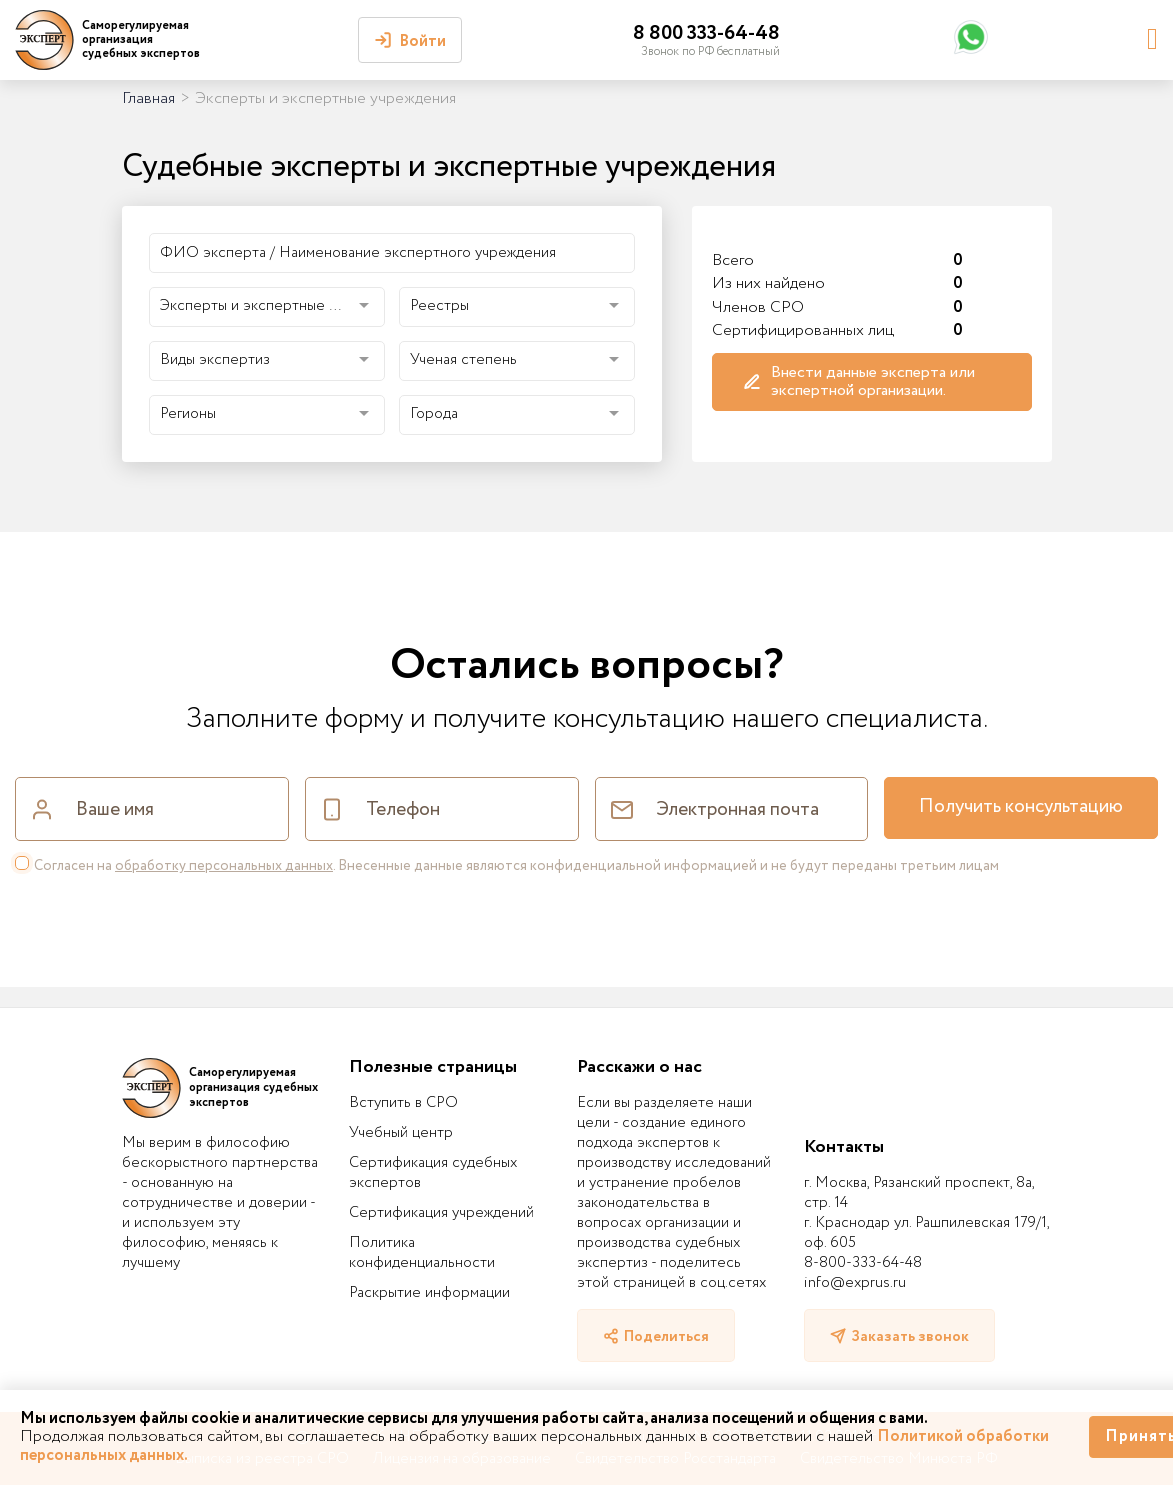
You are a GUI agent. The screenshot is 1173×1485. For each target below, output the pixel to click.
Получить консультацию (1021, 807)
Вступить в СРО (403, 1103)
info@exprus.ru (855, 1283)
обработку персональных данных (224, 866)
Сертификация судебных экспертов (433, 1173)
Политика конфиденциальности (422, 1253)
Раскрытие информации (429, 1293)
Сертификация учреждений (441, 1213)
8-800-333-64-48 (863, 1263)
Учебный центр (401, 1133)
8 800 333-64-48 (706, 33)
